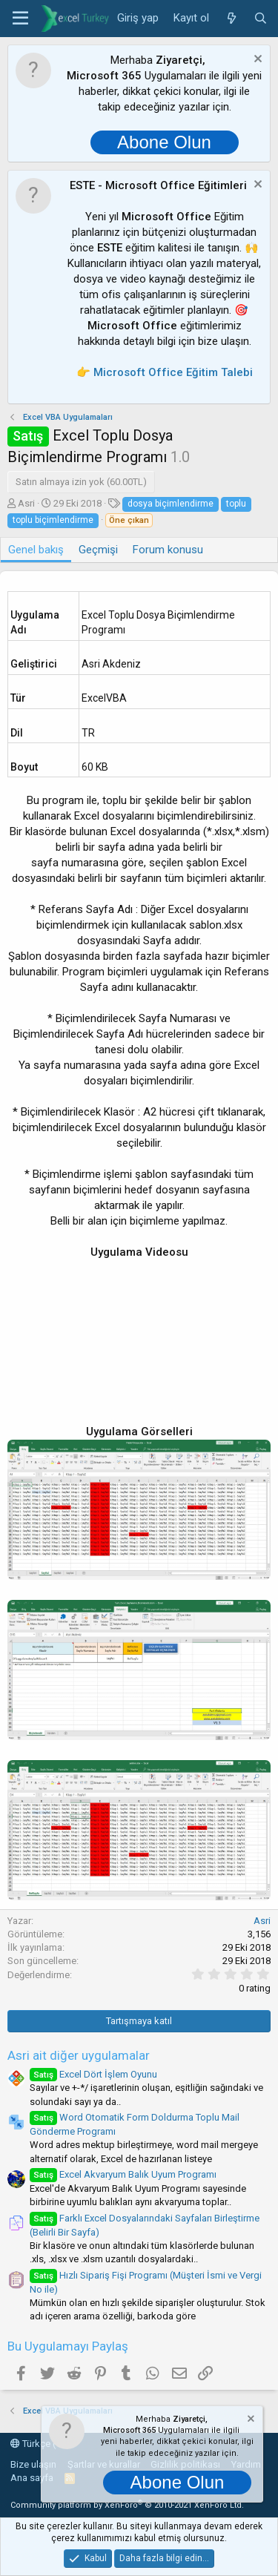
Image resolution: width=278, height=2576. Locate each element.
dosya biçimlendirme (171, 503)
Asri (26, 503)
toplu (236, 503)
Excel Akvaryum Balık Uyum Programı (123, 2174)
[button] (20, 18)
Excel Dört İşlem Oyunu (93, 2074)
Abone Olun (164, 142)
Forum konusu (168, 549)
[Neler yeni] (230, 18)
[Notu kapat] (256, 60)
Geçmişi (98, 549)
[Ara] (260, 18)
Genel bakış (36, 549)
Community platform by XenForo (127, 2505)
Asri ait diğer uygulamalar (78, 2055)
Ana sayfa (31, 2477)
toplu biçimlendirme (53, 520)
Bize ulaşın (33, 2464)
